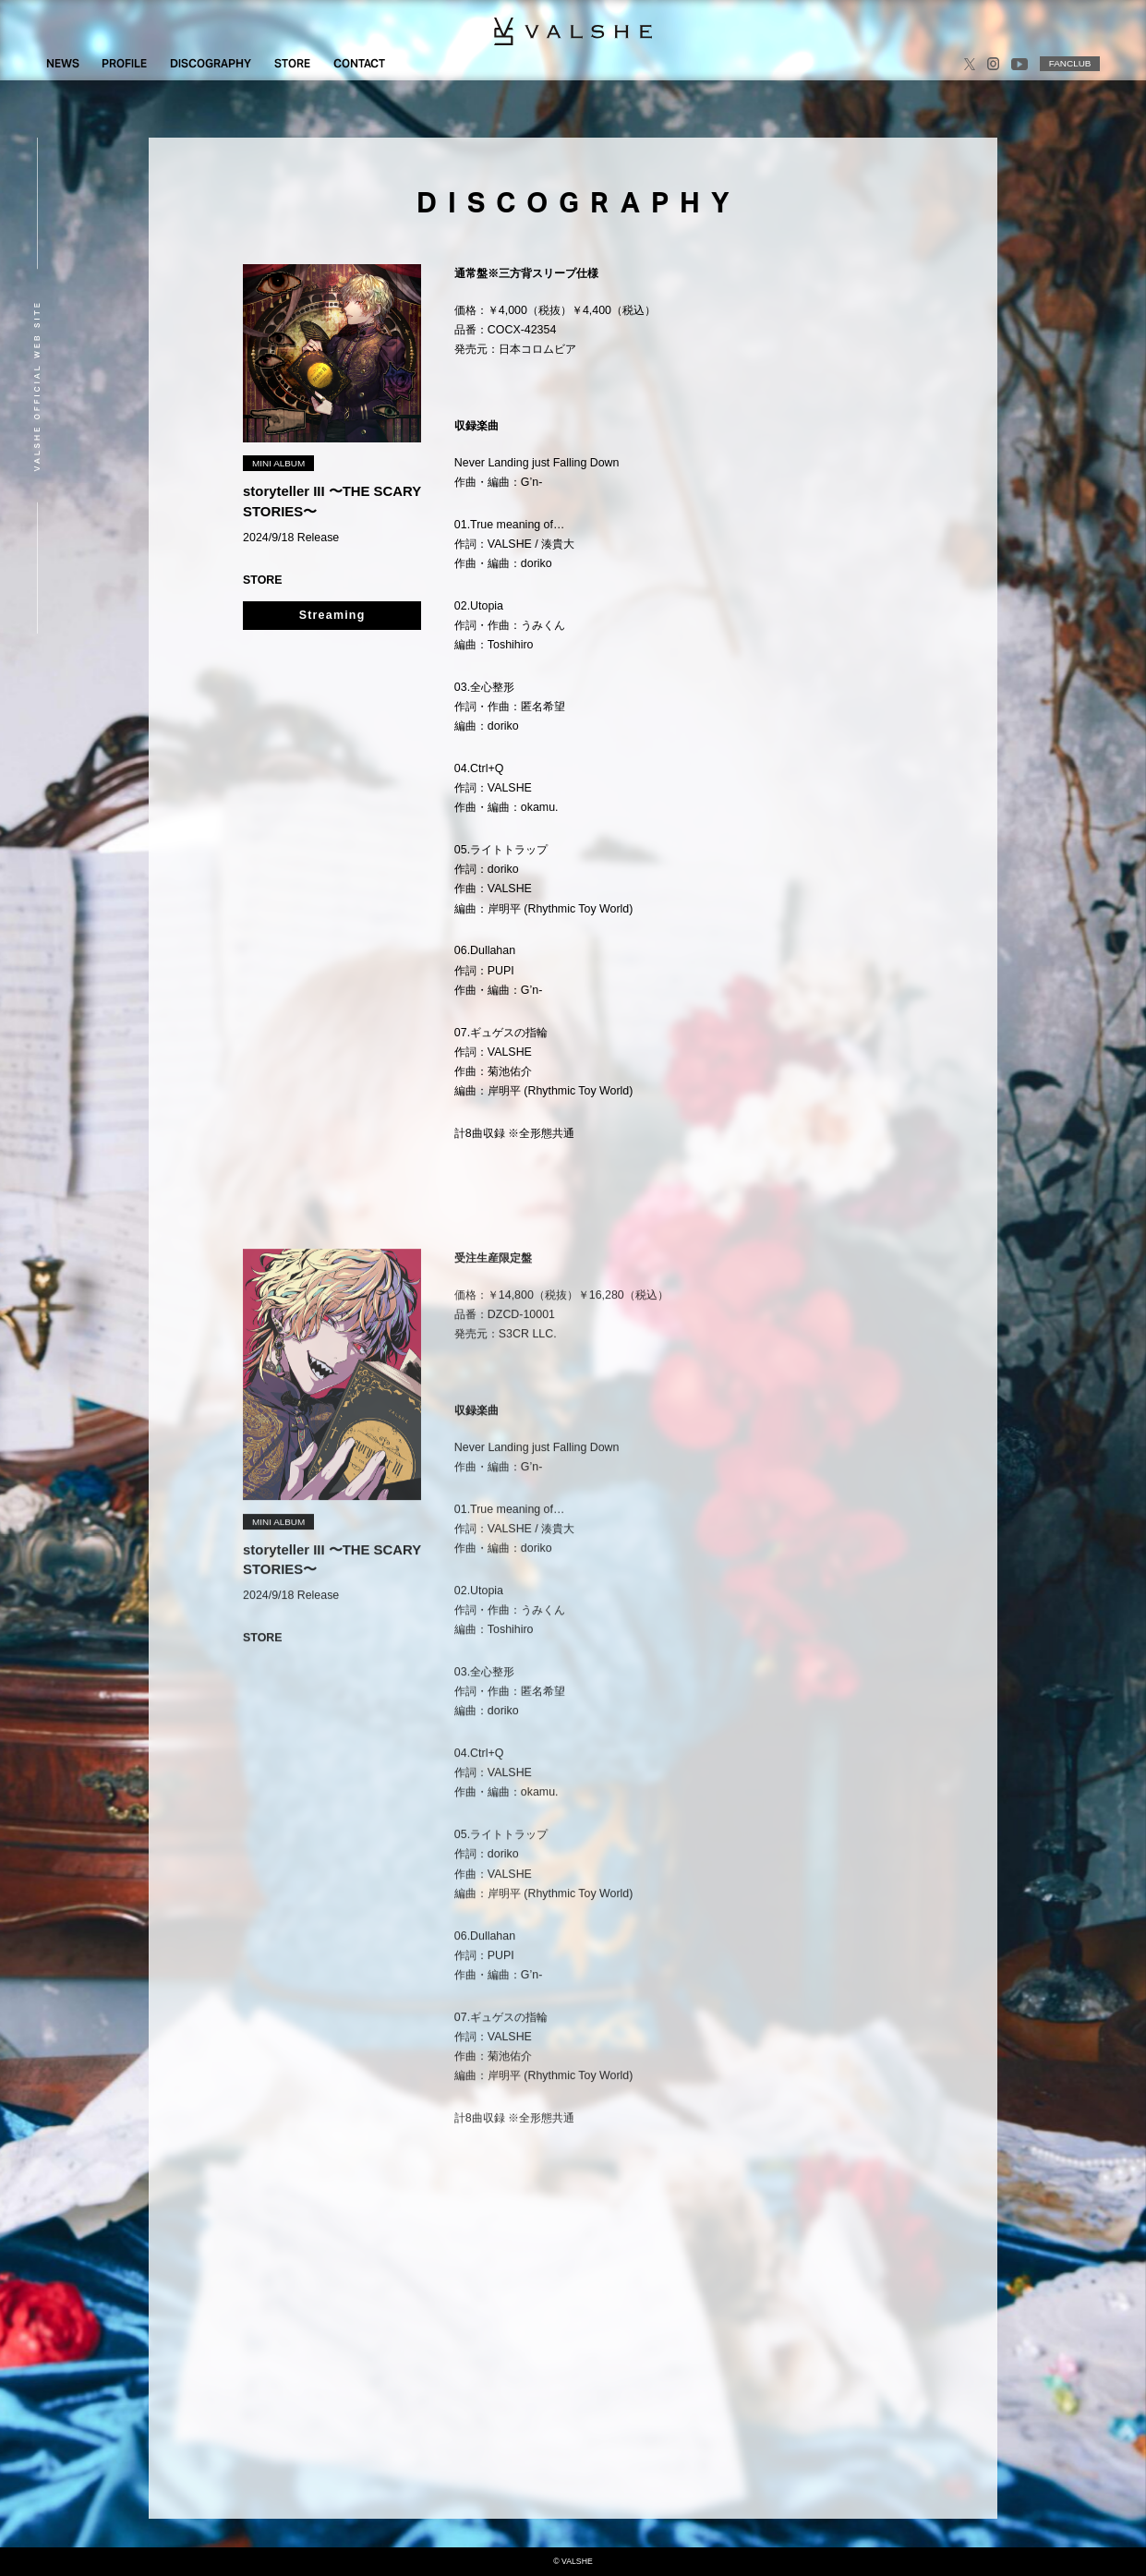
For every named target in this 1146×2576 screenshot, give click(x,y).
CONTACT (359, 63)
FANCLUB (1070, 63)
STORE (292, 63)
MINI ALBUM (278, 463)
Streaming (332, 615)
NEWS (62, 63)
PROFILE (124, 63)
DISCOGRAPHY (210, 63)
